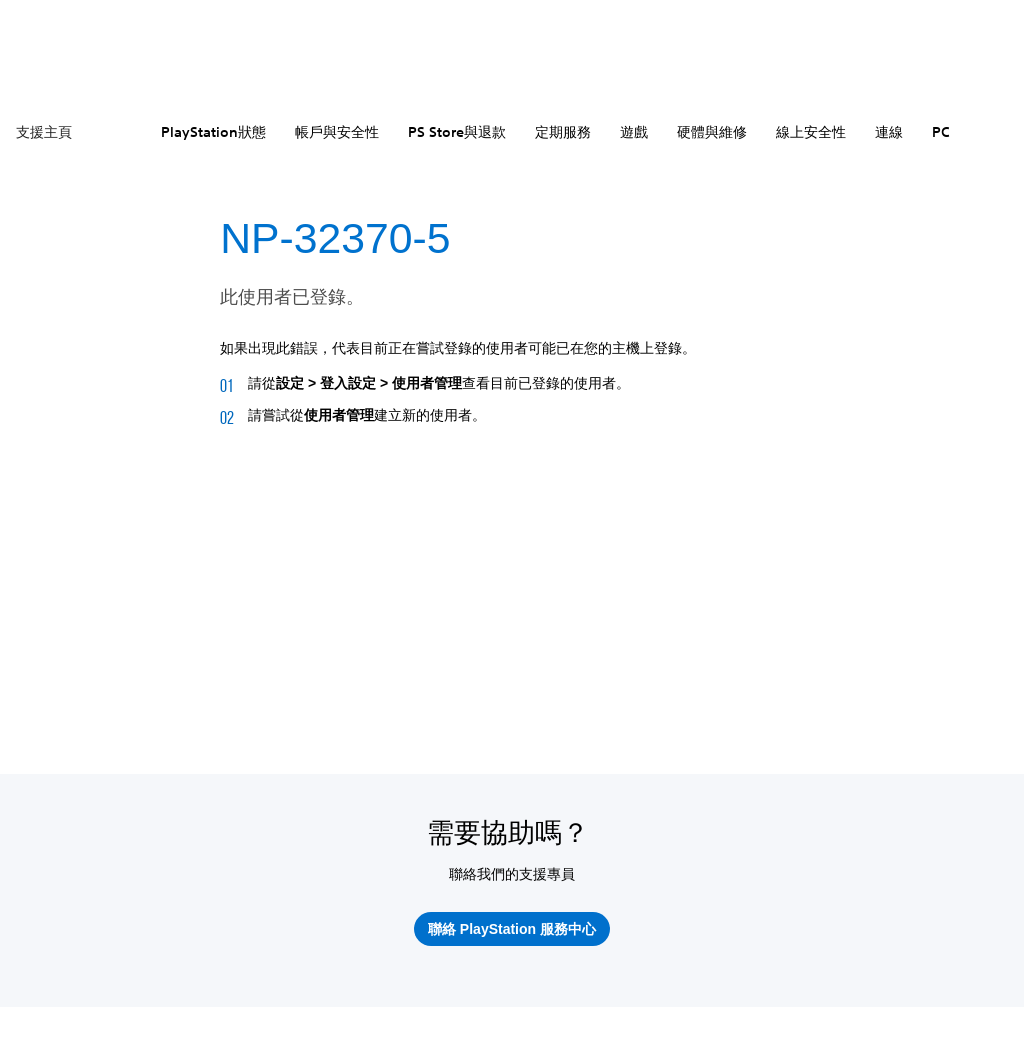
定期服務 (563, 132)
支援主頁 (44, 132)
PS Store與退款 (457, 132)
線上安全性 (811, 132)
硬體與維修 (712, 132)
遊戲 (634, 132)
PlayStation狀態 (213, 132)
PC (941, 132)
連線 (889, 132)
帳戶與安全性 (337, 132)
